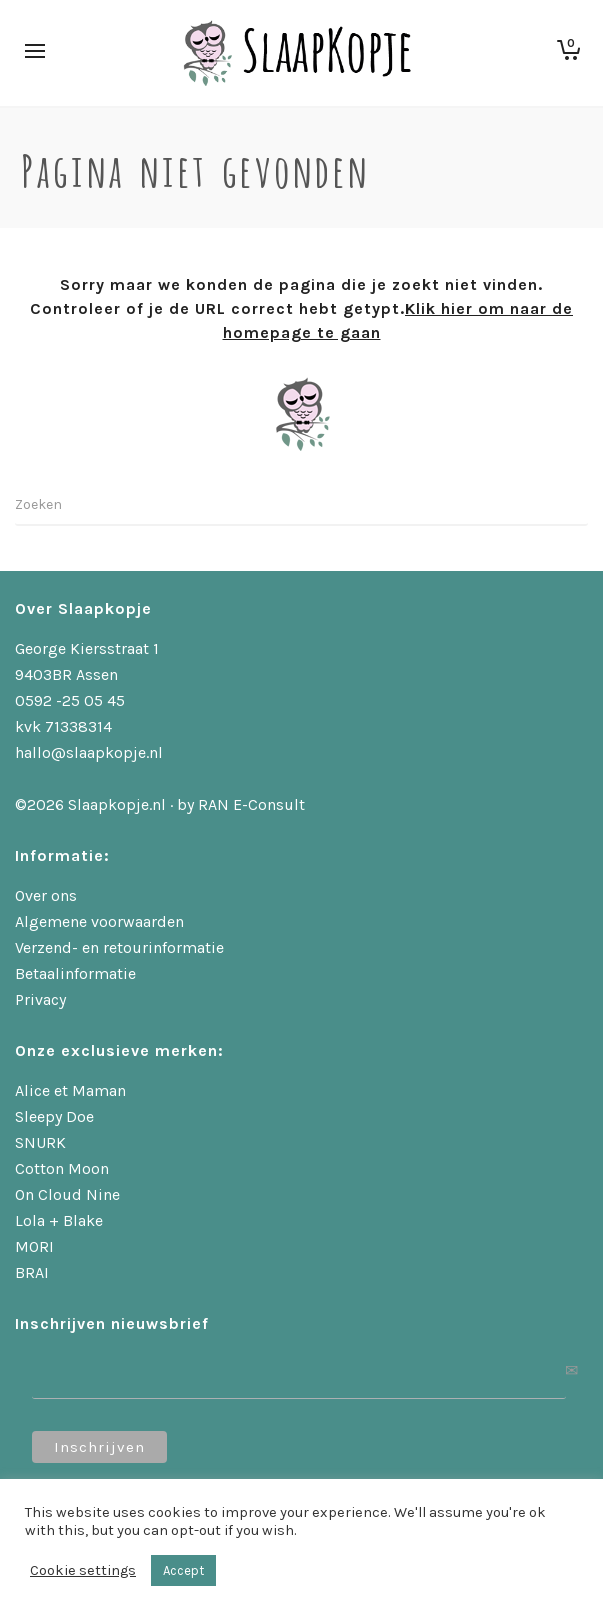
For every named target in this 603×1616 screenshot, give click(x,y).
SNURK (40, 1142)
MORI (34, 1246)
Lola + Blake (59, 1220)
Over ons (46, 895)
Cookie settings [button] (83, 1570)
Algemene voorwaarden (99, 921)
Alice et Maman (70, 1090)
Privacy (40, 999)
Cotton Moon (62, 1168)
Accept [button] (183, 1570)
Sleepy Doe (54, 1116)
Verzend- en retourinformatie (119, 947)
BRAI (32, 1272)
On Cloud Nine (67, 1194)
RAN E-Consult (251, 804)
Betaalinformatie (75, 973)
